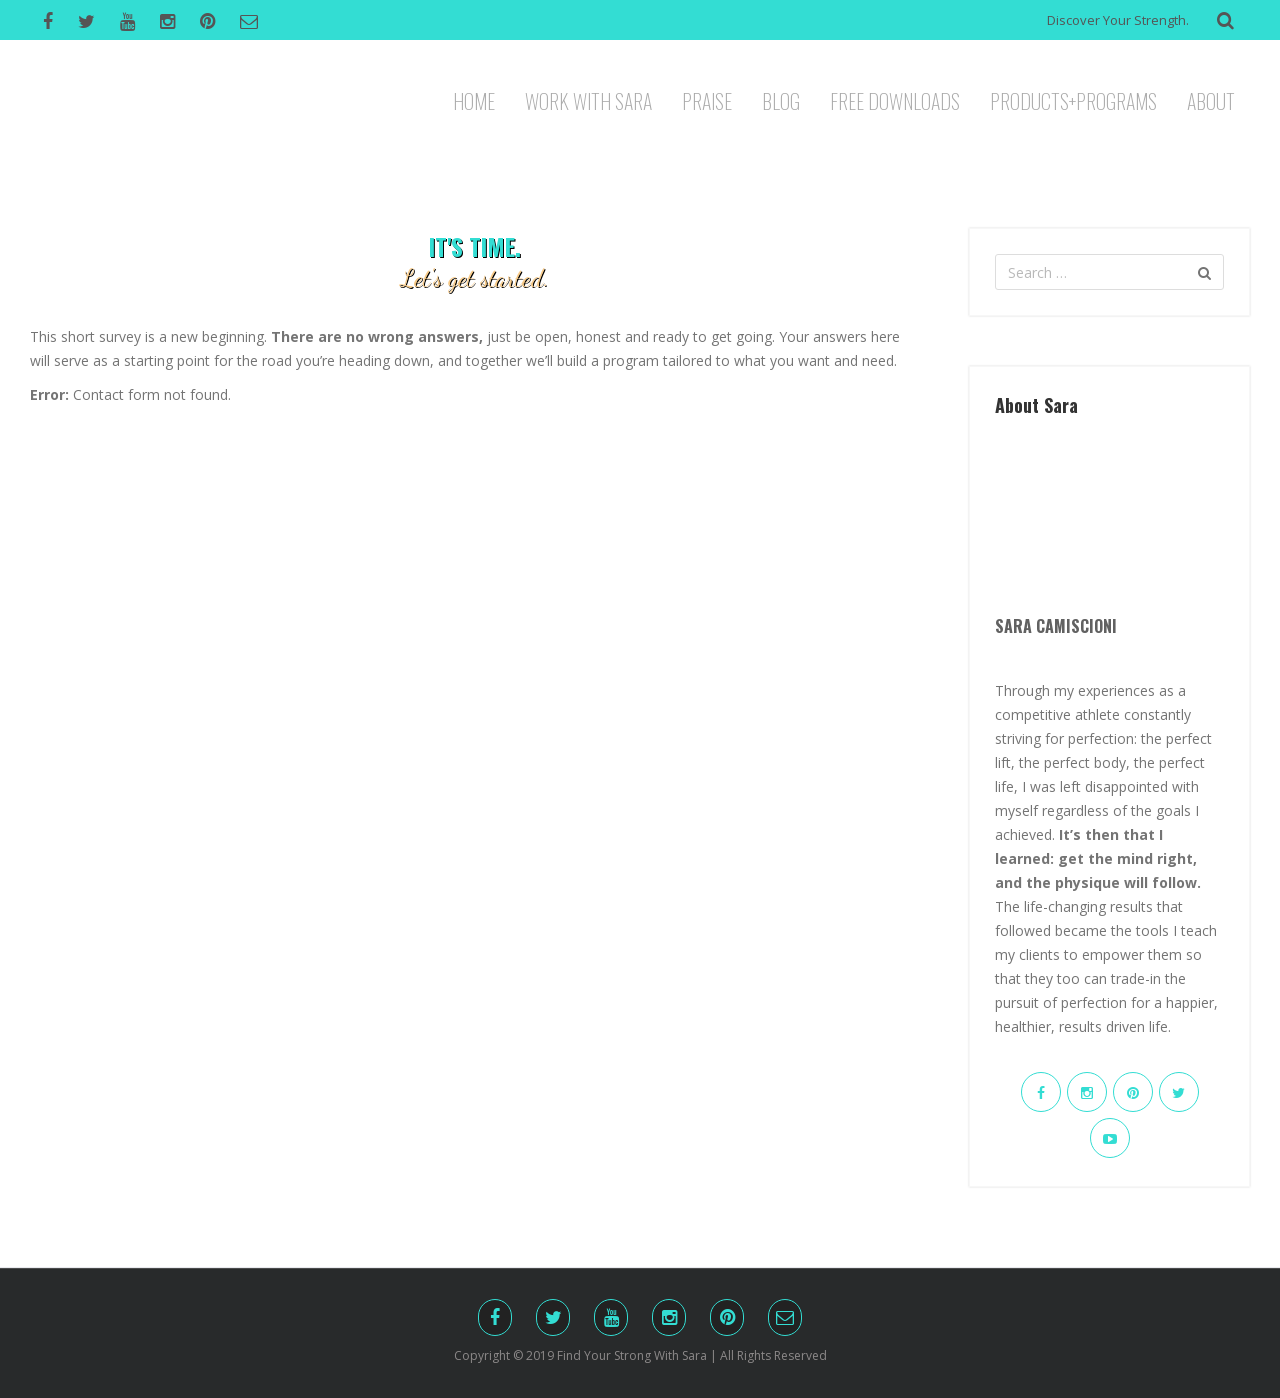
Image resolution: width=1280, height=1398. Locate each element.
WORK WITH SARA (588, 99)
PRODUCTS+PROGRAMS (1073, 99)
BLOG (781, 99)
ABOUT (1211, 99)
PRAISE (707, 99)
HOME (474, 99)
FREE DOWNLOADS (895, 99)
